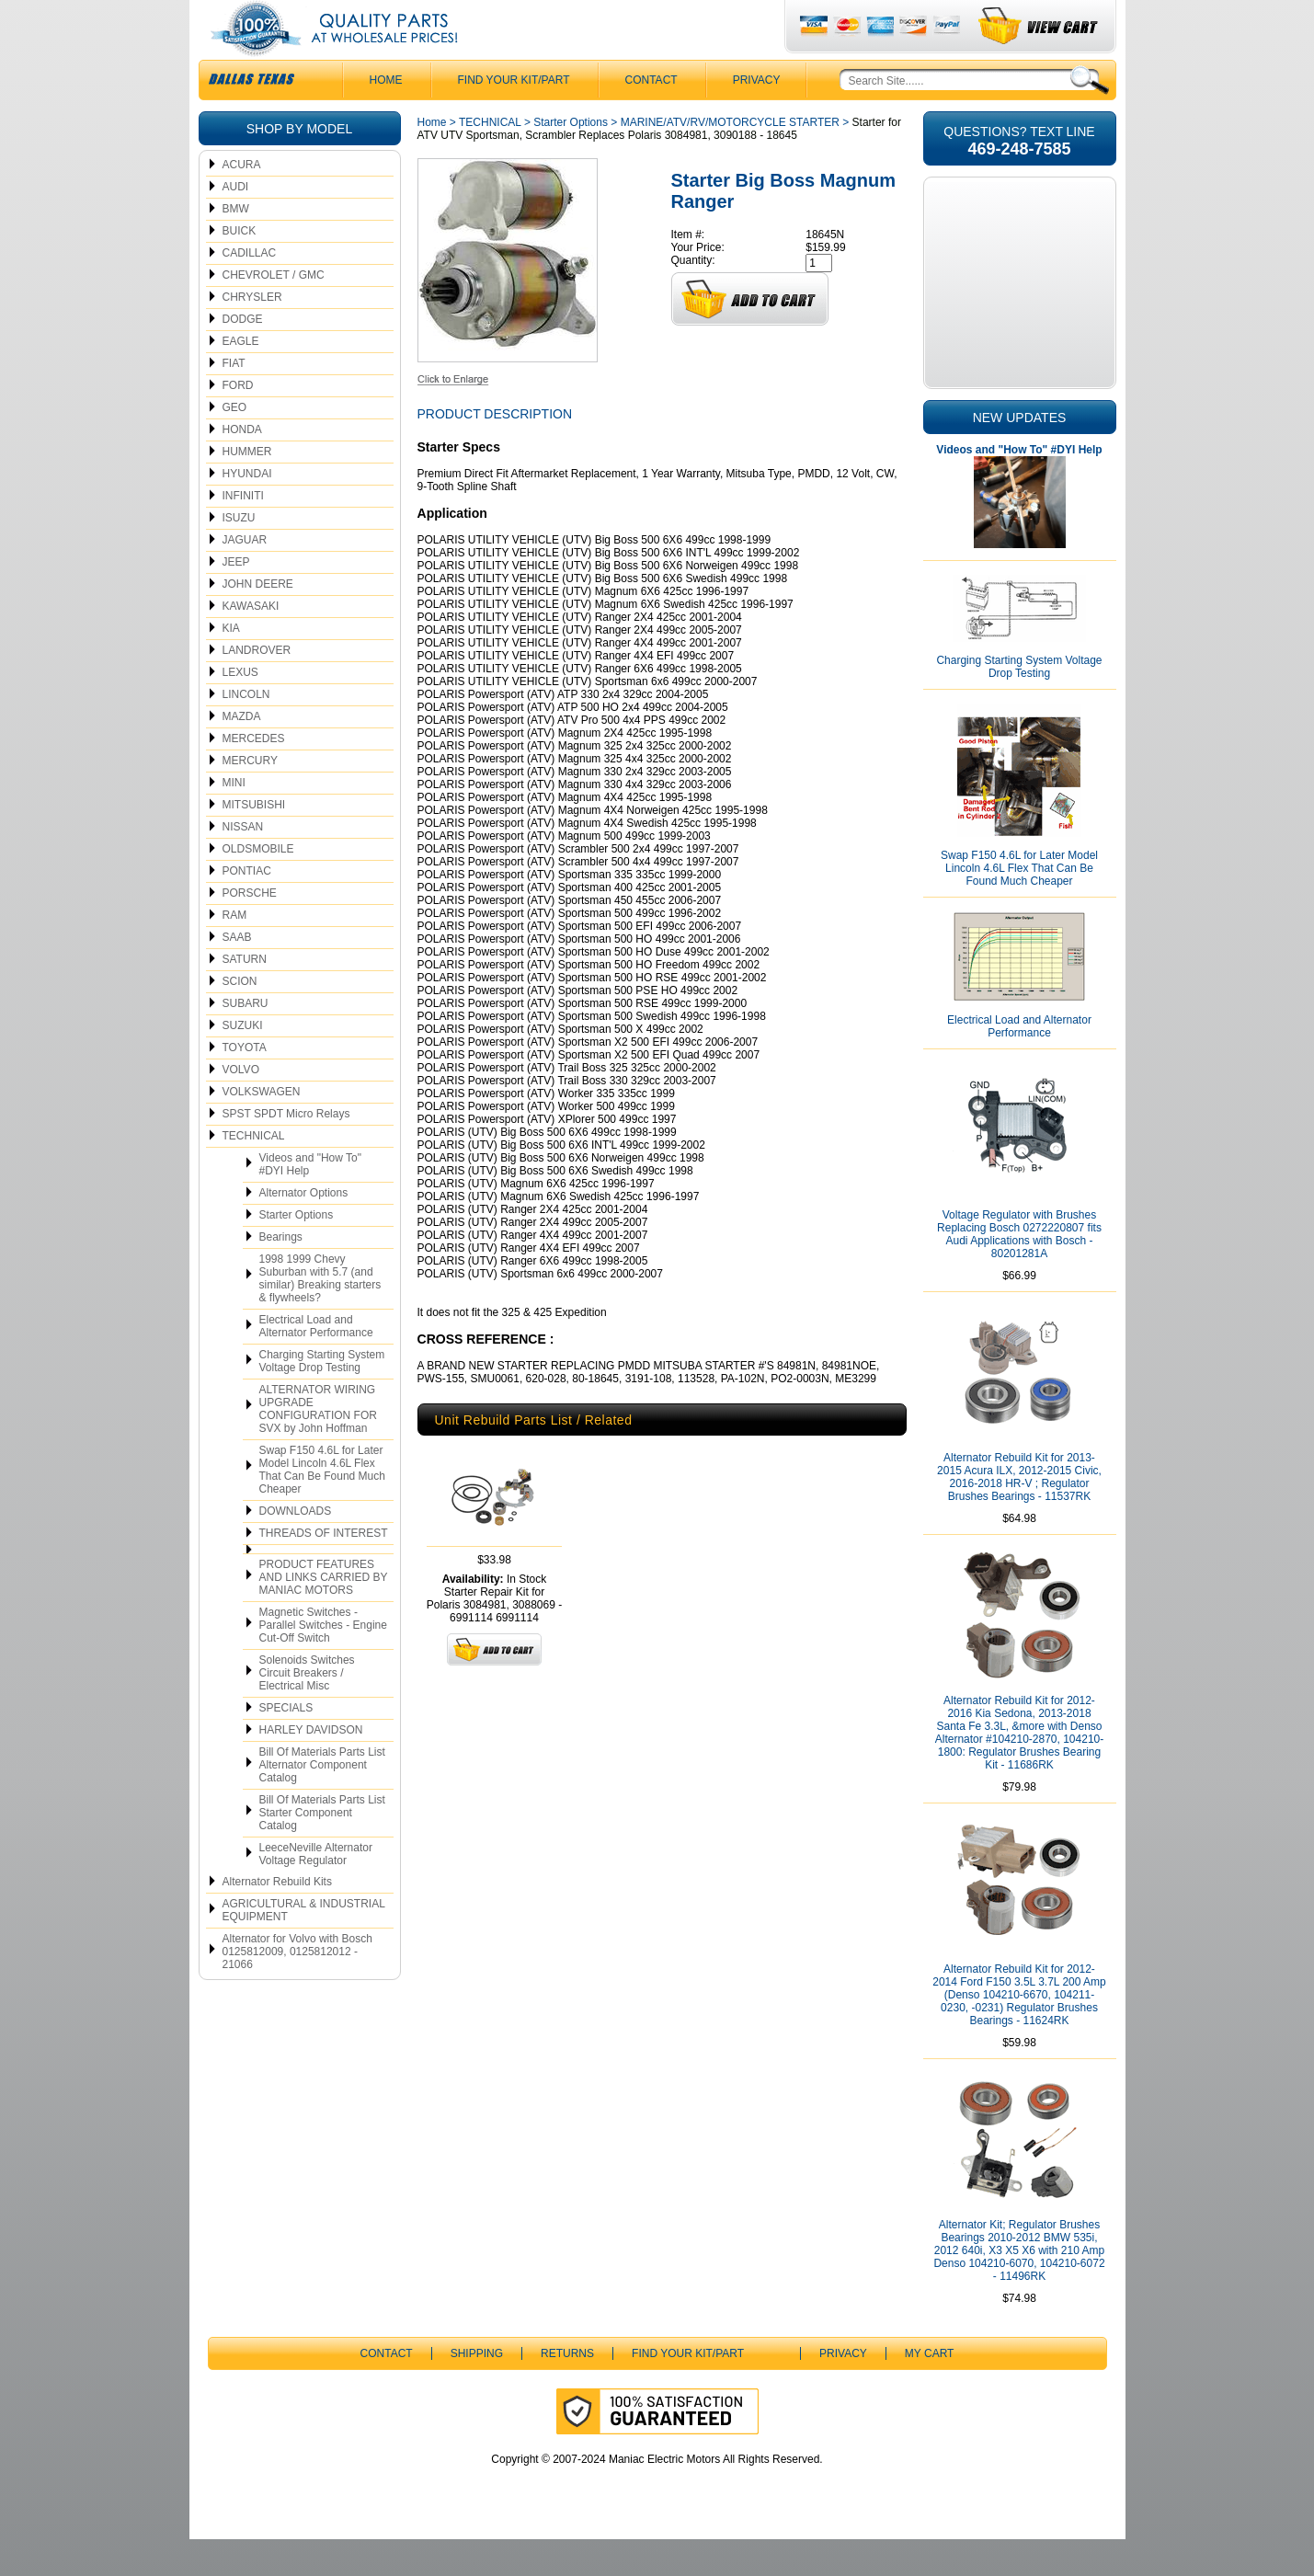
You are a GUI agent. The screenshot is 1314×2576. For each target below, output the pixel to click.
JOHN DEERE (258, 620)
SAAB (237, 973)
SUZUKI (243, 1062)
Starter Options (296, 1251)
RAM (235, 951)
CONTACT (651, 116)
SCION (240, 1018)
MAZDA (242, 753)
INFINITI (243, 532)
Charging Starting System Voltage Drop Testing (322, 1398)
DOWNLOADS (295, 1547)
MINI (234, 819)
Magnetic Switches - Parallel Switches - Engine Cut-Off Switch (323, 1662)
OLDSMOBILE (258, 885)
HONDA (242, 466)
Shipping (477, 2390)
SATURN (245, 996)
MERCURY (250, 797)
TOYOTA (245, 1084)
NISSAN (243, 863)
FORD (238, 422)
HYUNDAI (247, 510)
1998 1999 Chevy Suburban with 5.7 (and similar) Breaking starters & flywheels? (320, 1315)
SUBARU (246, 1040)
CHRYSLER (252, 333)
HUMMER (247, 488)
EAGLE (241, 378)
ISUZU (239, 554)
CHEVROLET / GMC (274, 311)
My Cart (929, 2390)
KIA (231, 664)
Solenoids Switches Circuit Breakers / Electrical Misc (307, 1709)
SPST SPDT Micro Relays (286, 1150)
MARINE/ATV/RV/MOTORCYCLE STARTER (730, 159)
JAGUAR (245, 576)
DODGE (243, 355)
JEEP (236, 598)
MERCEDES (254, 775)
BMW (236, 245)
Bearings (281, 1273)
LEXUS (240, 709)
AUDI (236, 223)
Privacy (757, 116)
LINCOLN (246, 731)
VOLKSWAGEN (262, 1128)
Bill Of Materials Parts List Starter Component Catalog (322, 1849)
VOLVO (241, 1106)
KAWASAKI (251, 642)
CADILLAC (250, 289)
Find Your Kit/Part (514, 116)
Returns (567, 2390)
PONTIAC (247, 907)
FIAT (234, 400)
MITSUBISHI (254, 841)
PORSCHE (250, 929)
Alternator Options (303, 1229)
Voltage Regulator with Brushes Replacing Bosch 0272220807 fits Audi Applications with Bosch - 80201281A (1019, 1271)
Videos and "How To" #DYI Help (310, 1201)
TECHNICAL (254, 1172)
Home (432, 159)
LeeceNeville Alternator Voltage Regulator (315, 1891)
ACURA (242, 201)
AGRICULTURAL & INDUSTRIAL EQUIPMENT (304, 1947)
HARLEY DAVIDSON (311, 1766)
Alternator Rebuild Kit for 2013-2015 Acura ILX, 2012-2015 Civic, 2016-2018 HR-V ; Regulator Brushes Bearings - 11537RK (1019, 1514)
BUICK (240, 267)
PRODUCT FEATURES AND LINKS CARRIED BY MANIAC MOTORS (323, 1614)
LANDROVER (257, 687)
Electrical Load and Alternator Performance (316, 1363)
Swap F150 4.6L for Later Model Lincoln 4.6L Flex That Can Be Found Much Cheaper (322, 1506)
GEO (235, 444)
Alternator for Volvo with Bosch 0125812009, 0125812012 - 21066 (297, 1988)
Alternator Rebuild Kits (277, 1918)
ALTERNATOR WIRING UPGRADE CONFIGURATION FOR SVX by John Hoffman (318, 1445)
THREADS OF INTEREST (323, 1569)
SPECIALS (286, 1744)
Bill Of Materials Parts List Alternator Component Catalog (322, 1801)
